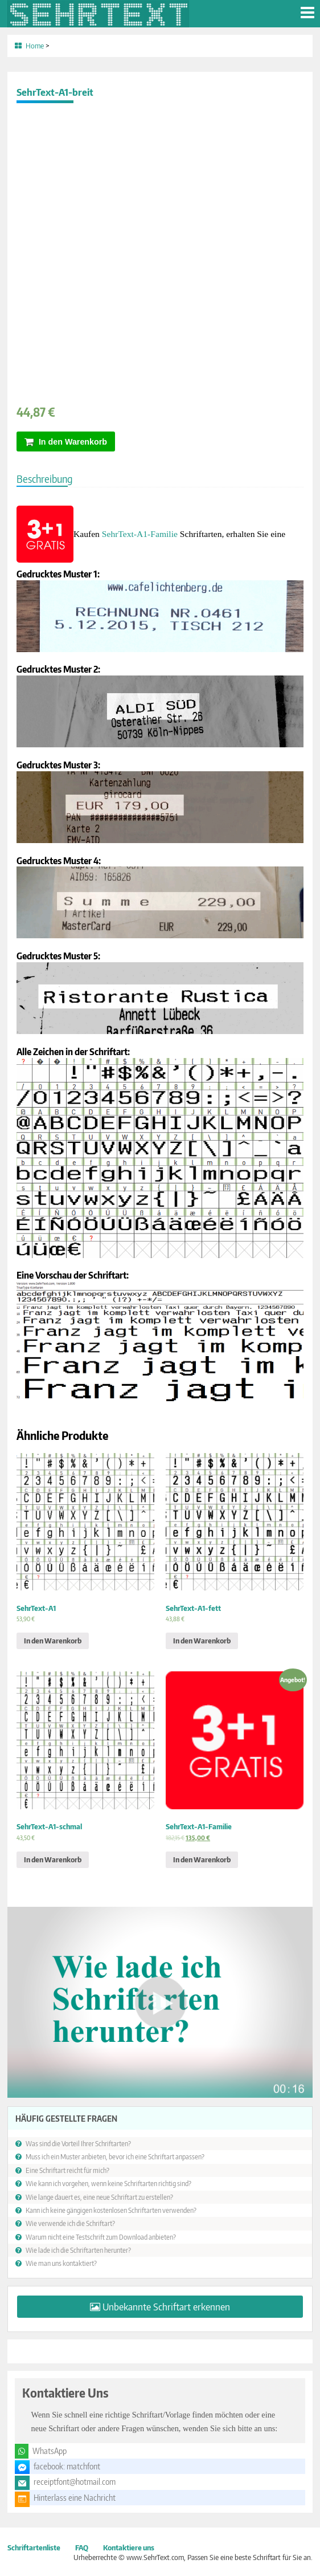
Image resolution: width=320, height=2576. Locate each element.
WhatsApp (49, 2451)
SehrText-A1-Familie (140, 534)
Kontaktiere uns (128, 2547)
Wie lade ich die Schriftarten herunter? (78, 2249)
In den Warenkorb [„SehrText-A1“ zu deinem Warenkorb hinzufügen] (52, 1640)
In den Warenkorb (73, 441)
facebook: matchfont (67, 2466)
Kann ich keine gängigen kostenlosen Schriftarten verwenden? (111, 2210)
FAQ (81, 2547)
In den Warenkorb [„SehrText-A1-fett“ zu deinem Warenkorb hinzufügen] (202, 1640)
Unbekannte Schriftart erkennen (166, 2307)
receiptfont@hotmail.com (75, 2482)
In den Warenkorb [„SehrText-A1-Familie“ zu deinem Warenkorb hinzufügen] (202, 1859)
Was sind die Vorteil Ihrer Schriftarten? (78, 2143)
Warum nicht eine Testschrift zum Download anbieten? (101, 2236)
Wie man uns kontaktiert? (61, 2263)
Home (35, 45)
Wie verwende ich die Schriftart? (70, 2223)
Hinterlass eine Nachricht (75, 2497)
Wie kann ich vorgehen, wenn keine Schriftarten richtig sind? (108, 2183)
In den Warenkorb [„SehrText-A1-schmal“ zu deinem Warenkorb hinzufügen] (52, 1859)
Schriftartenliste (33, 2547)
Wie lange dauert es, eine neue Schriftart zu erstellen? (99, 2196)
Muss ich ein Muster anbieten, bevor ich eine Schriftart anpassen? (115, 2156)
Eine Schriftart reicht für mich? (67, 2170)
